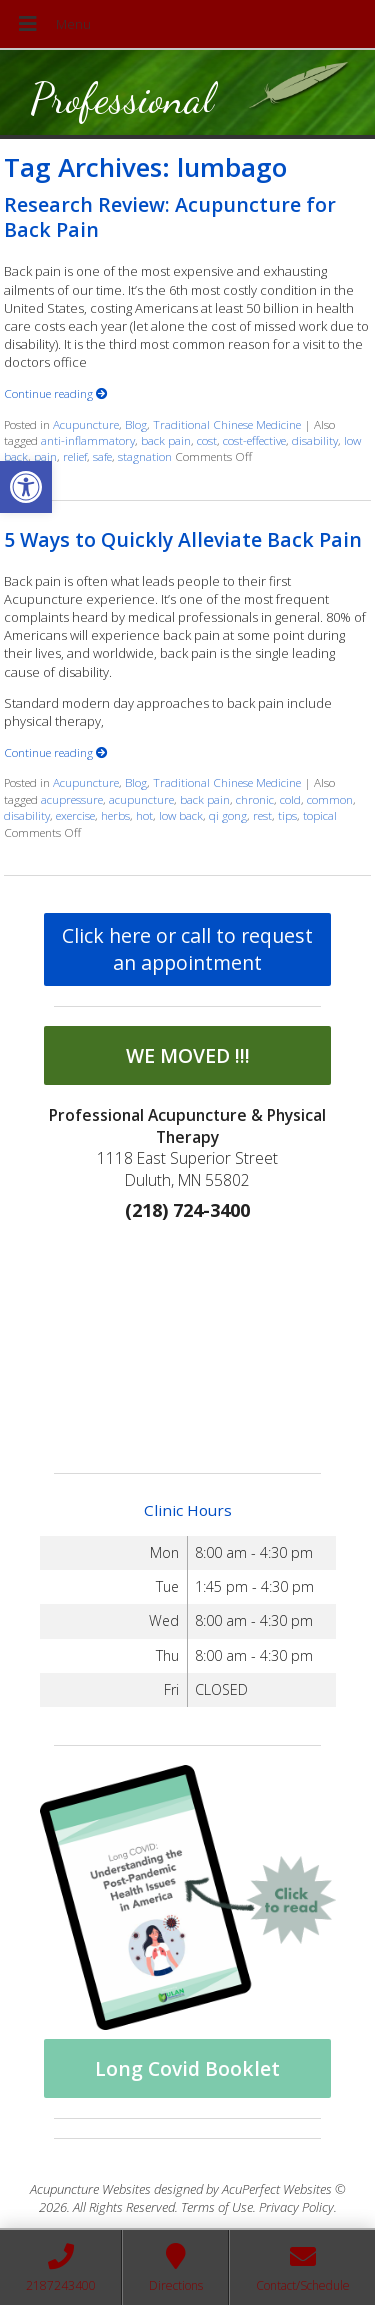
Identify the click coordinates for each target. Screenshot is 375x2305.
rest (262, 815)
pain (45, 456)
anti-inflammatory (88, 440)
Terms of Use (217, 2207)
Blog (136, 424)
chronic (255, 799)
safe (102, 456)
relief (75, 456)
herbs (115, 815)
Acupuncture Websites (90, 2189)
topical (320, 815)
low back (181, 815)
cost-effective (254, 440)
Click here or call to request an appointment (187, 949)
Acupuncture (86, 424)
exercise (75, 815)
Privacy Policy (296, 2207)
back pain (166, 440)
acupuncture (141, 799)
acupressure (72, 799)
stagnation (145, 456)
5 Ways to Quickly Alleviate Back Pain (183, 539)
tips (287, 815)
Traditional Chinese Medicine (227, 424)
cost (207, 440)
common (330, 799)
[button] (26, 487)
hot (144, 815)
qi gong (228, 815)
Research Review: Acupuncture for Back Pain (170, 217)
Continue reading (56, 393)
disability (315, 440)
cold (290, 799)
